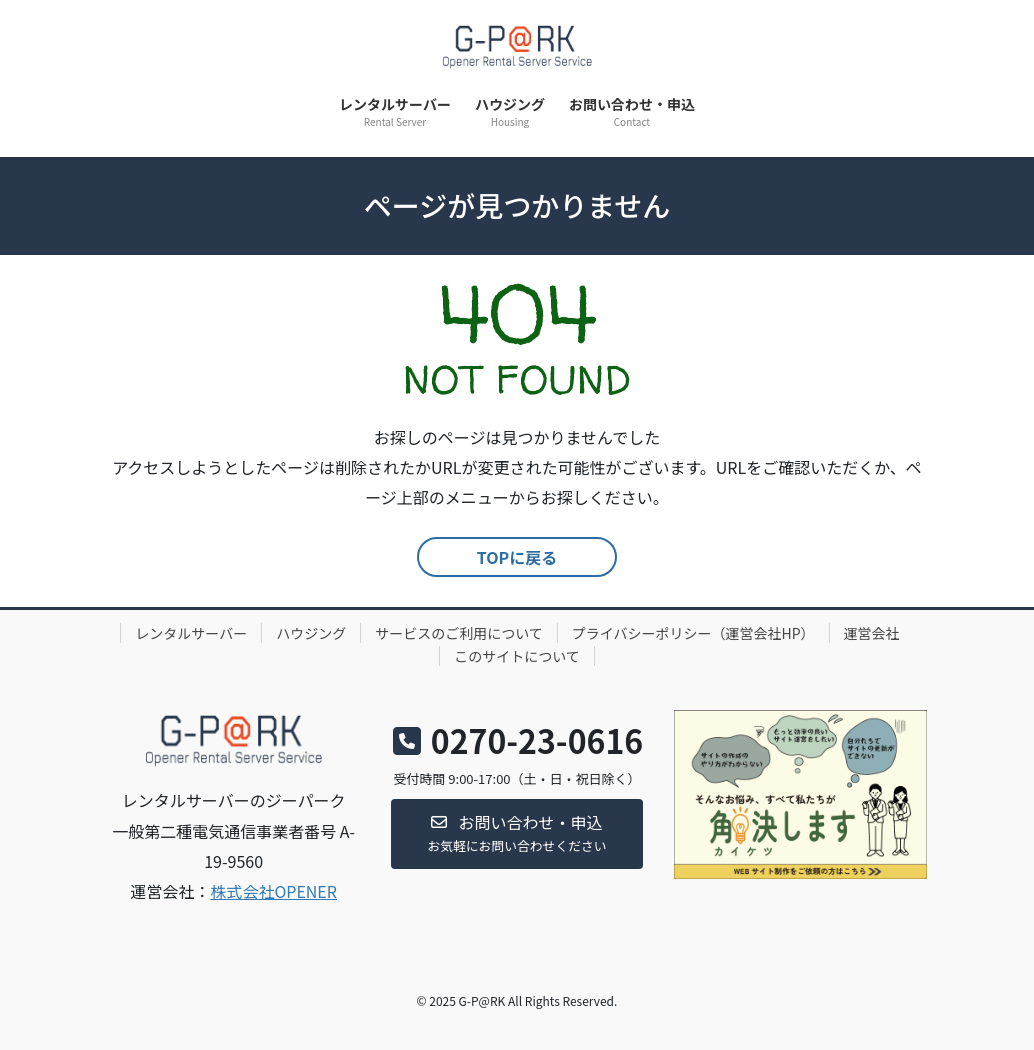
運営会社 (872, 633)
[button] (517, 834)
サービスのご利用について (459, 633)
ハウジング (311, 633)
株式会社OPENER (273, 891)
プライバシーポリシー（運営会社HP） (693, 633)
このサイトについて (517, 656)
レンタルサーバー (191, 633)
